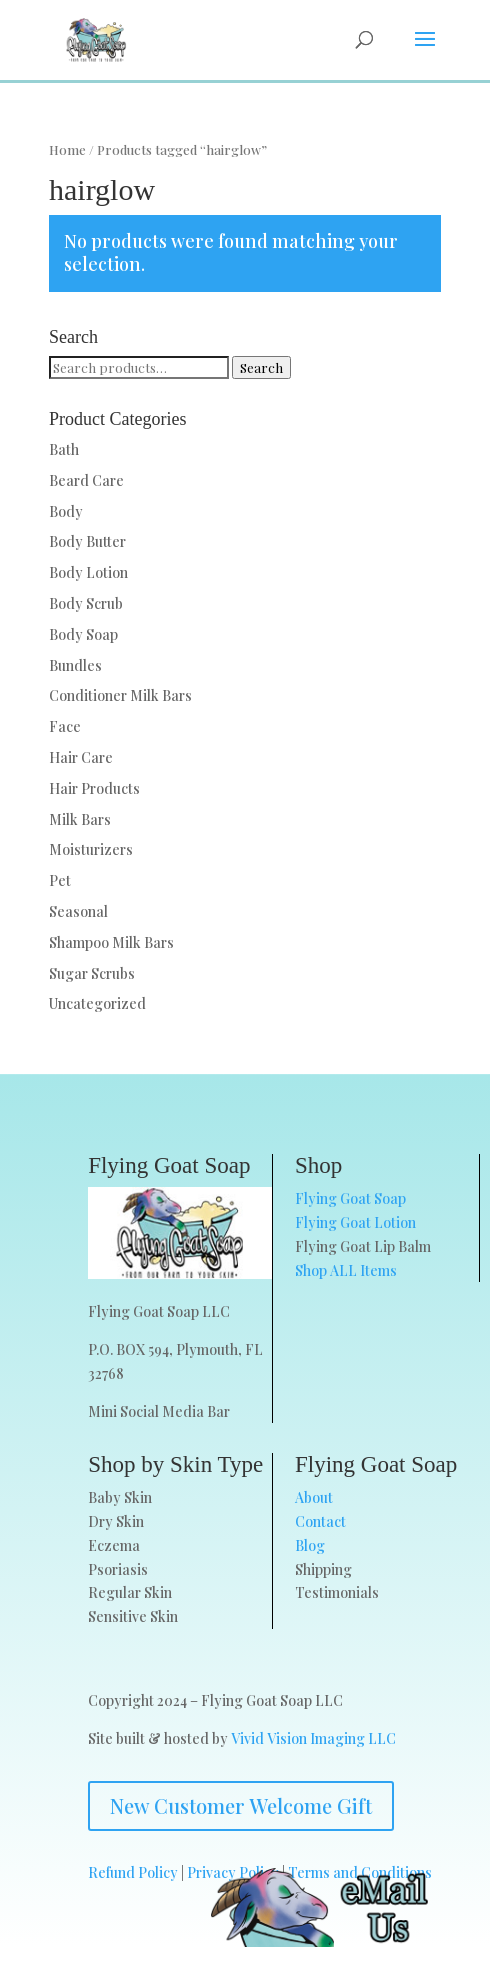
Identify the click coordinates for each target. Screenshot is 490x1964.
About (314, 1497)
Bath (64, 449)
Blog (310, 1545)
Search (261, 367)
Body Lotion (88, 572)
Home (67, 149)
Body (66, 511)
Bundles (75, 665)
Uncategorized (97, 1003)
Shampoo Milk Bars (111, 942)
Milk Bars (80, 819)
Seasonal (78, 911)
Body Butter (87, 541)
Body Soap (83, 634)
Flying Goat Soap (350, 1198)
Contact (320, 1521)
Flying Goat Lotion (355, 1222)
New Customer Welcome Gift (241, 1805)
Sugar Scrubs (92, 973)
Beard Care (86, 480)
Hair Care (81, 757)
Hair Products (94, 788)
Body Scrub (86, 603)
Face (65, 726)
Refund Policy (133, 1872)
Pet (60, 880)
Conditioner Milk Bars (120, 695)
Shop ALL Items (346, 1270)
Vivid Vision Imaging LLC (313, 1738)
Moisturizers (91, 849)
